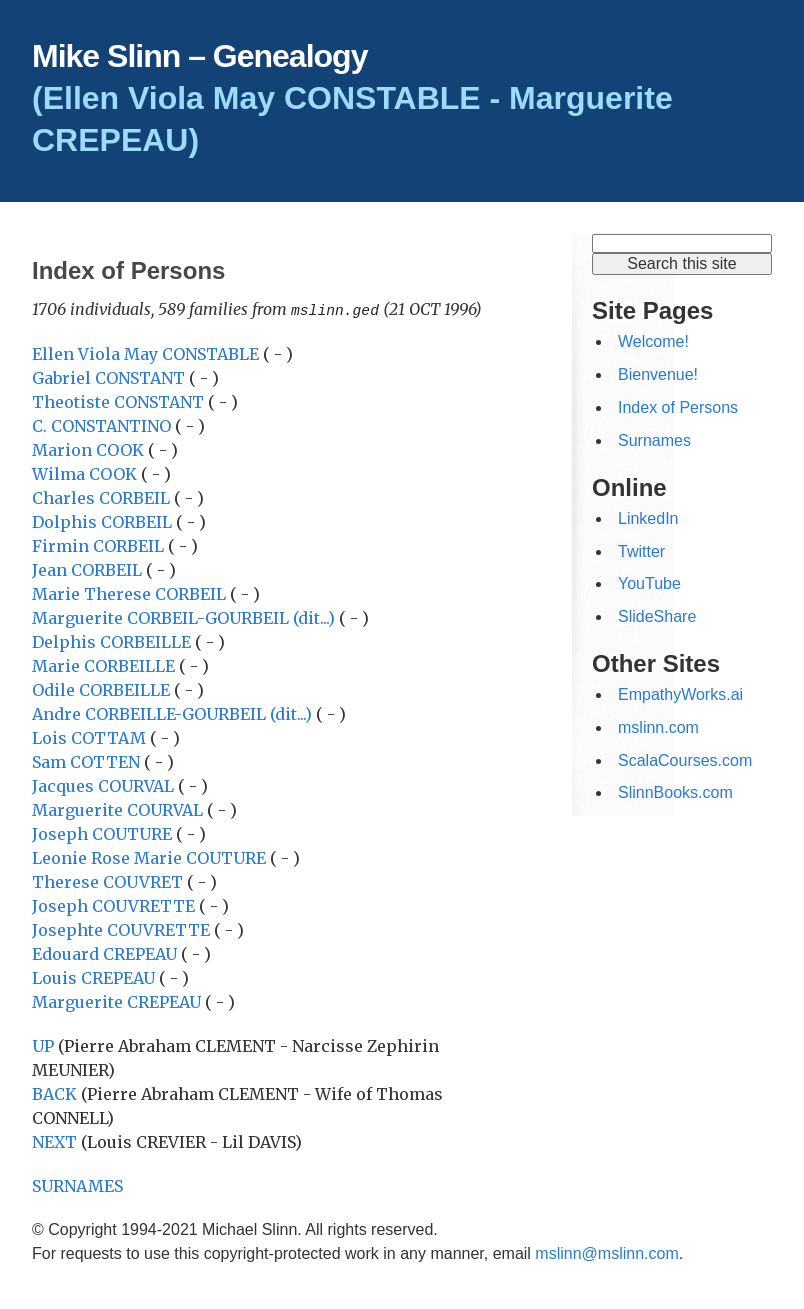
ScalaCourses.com (685, 760)
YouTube (649, 583)
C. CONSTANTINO (103, 425)
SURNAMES (77, 1185)
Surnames (654, 440)
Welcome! (653, 341)
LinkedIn (648, 518)
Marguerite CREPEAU (118, 1001)
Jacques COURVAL (105, 785)
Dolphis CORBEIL (104, 521)
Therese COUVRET (109, 881)
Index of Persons (678, 407)
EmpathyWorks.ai (680, 694)
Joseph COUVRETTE (115, 905)
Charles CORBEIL (103, 497)
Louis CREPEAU (95, 977)
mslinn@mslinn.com (606, 1252)
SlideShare (657, 616)
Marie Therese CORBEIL (131, 593)
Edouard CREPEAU (106, 953)
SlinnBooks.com (675, 792)
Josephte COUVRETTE (123, 929)
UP (43, 1045)
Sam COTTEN (88, 761)
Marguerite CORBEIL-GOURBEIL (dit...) (183, 617)
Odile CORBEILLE (103, 689)
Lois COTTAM (91, 737)
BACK (54, 1093)
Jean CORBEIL (89, 569)
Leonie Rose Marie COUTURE (151, 857)
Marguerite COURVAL (119, 809)
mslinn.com (658, 727)
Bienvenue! (658, 374)
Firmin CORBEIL (100, 545)
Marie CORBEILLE (105, 665)
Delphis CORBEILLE (113, 641)
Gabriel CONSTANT (110, 377)
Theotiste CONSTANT (120, 401)
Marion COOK (90, 449)
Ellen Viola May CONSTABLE (147, 353)
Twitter (641, 551)
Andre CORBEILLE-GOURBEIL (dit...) (172, 713)
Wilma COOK (86, 473)
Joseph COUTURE (104, 833)
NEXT (54, 1141)
